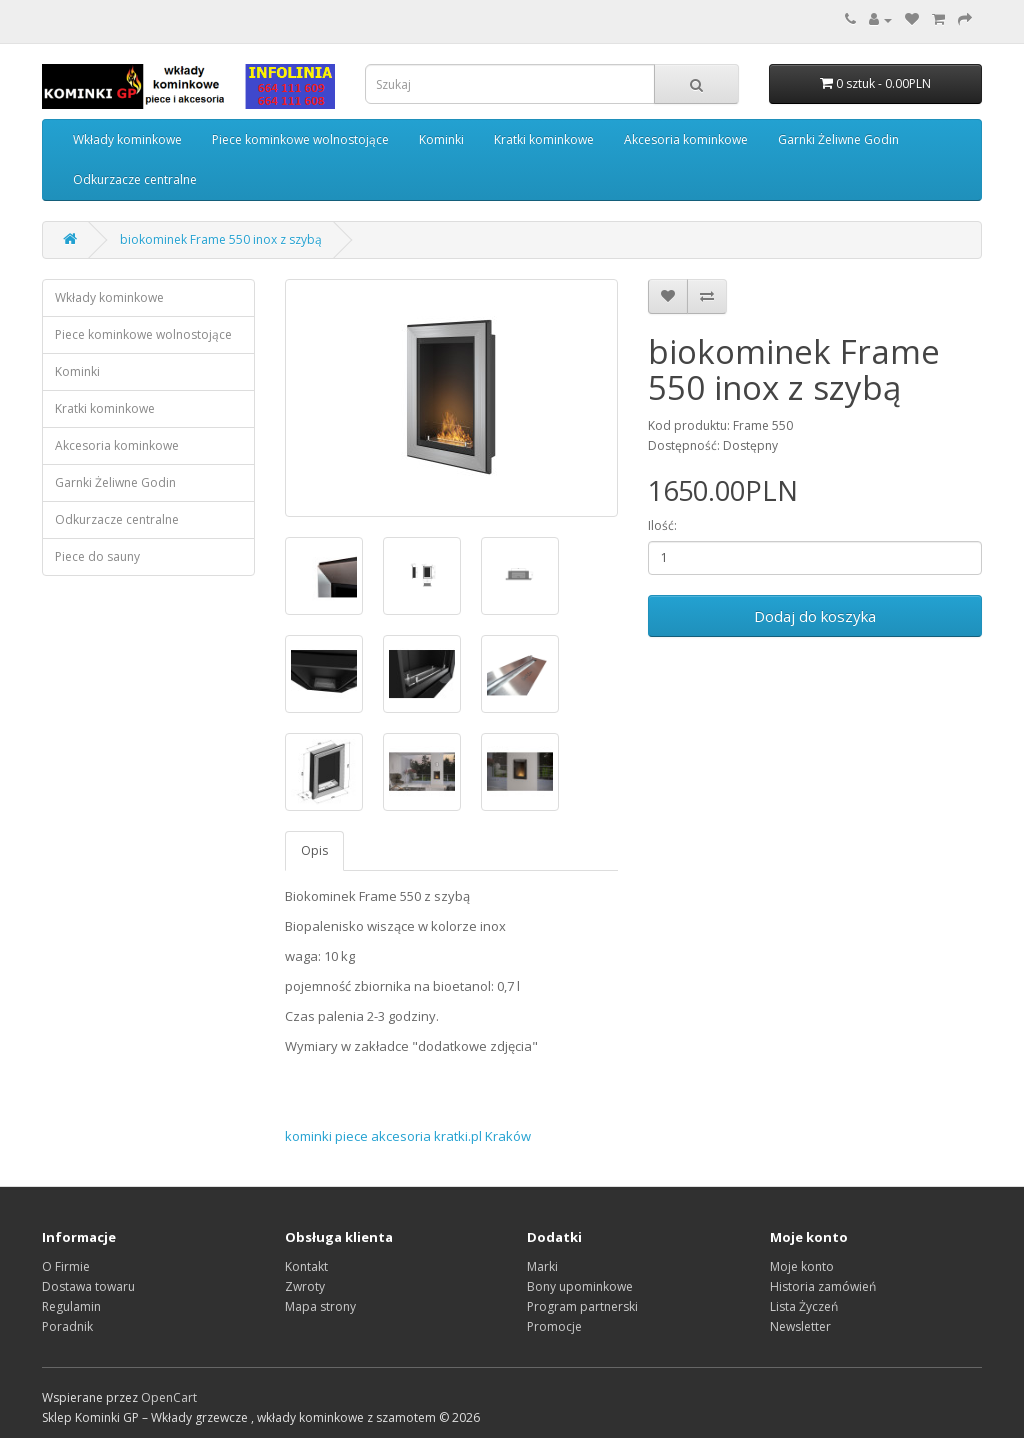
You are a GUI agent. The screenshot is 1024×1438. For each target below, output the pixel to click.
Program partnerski (582, 1306)
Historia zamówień (823, 1286)
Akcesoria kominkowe (686, 139)
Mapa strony (320, 1306)
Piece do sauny (97, 556)
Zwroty (305, 1286)
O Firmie (66, 1266)
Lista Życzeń (804, 1306)
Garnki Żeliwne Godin (838, 139)
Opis (314, 850)
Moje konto (802, 1266)
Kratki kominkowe (544, 139)
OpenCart (169, 1397)
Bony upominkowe (580, 1286)
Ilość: (662, 525)
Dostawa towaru (88, 1286)
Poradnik (67, 1326)
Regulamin (71, 1306)
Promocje (554, 1326)
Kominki (441, 139)
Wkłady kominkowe (127, 139)
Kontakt (306, 1266)
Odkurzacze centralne (135, 179)
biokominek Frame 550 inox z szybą (221, 239)
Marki (542, 1266)
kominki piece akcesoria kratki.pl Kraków (408, 1136)
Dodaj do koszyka (815, 616)
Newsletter (800, 1326)
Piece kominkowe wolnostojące (300, 139)
